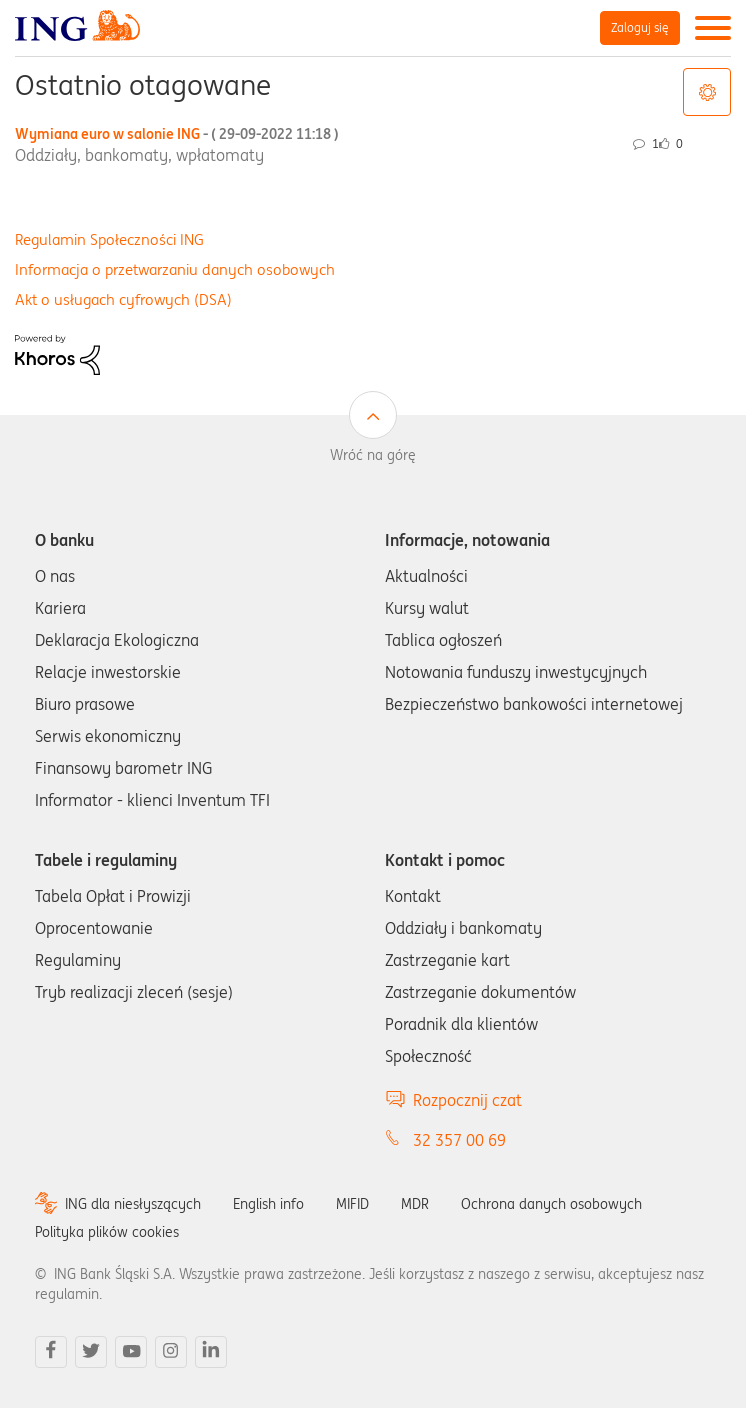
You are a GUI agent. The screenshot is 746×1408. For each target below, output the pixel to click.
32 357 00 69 (459, 1140)
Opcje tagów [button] (707, 92)
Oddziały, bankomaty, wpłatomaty (139, 155)
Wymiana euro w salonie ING (177, 134)
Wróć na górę (373, 455)
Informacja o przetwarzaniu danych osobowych (175, 269)
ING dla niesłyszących (133, 1204)
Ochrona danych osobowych (551, 1204)
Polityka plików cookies (107, 1232)
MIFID (352, 1204)
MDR (415, 1204)
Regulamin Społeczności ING (109, 239)
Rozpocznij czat (467, 1100)
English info (268, 1204)
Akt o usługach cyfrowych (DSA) (123, 299)
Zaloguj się (640, 27)
